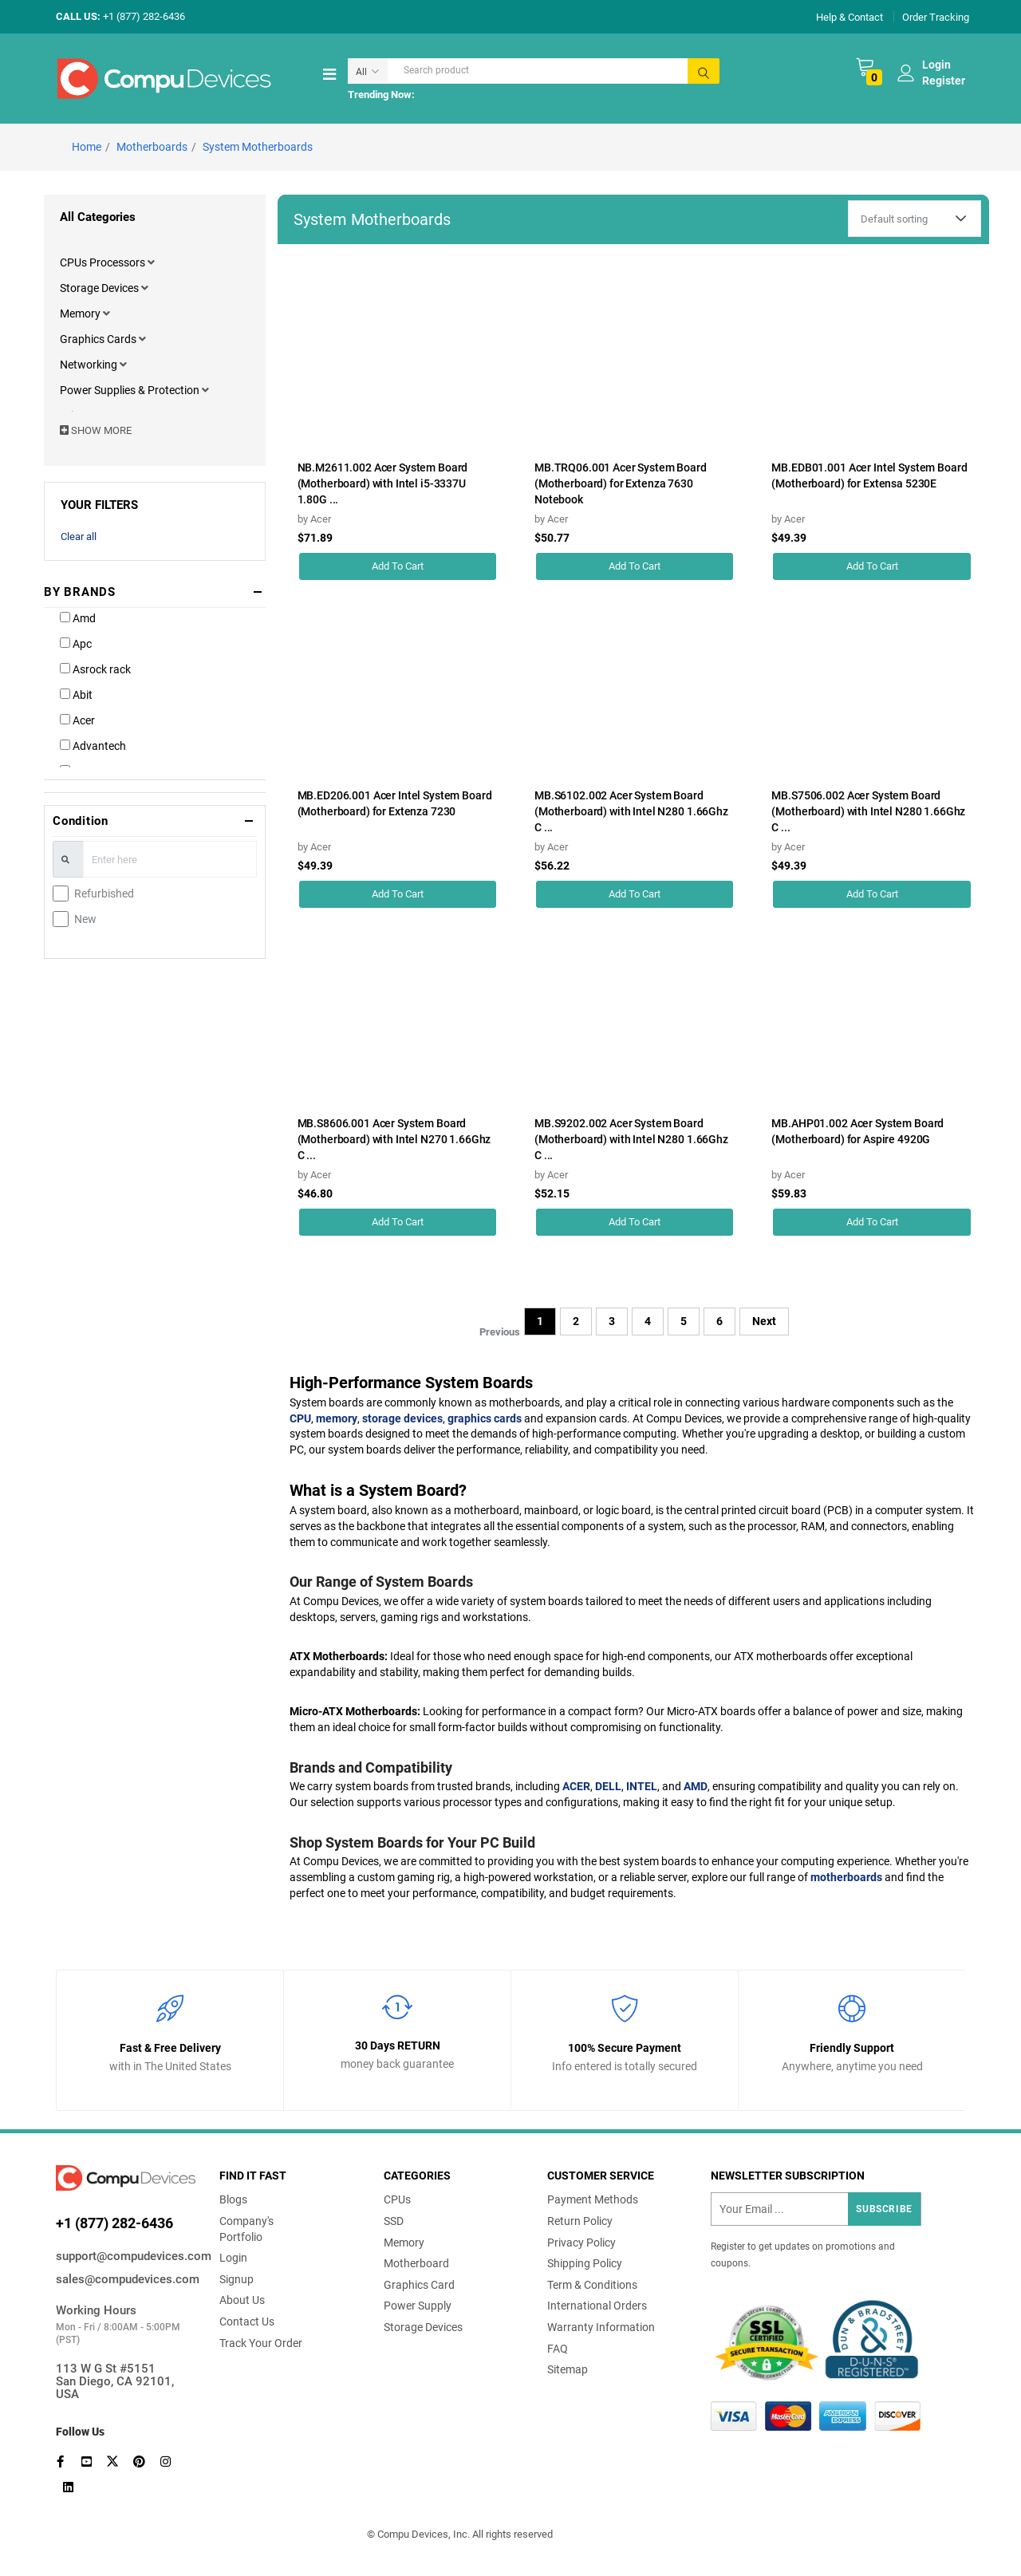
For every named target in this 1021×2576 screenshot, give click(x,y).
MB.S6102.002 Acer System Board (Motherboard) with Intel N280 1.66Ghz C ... (631, 811)
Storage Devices (100, 288)
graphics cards (484, 1418)
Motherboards (151, 146)
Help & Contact (849, 16)
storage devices (402, 1418)
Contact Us (246, 2321)
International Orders (597, 2305)
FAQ (557, 2348)
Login (233, 2257)
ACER (576, 1786)
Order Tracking (935, 16)
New (85, 919)
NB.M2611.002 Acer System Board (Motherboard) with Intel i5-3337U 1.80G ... (383, 483)
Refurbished (104, 893)
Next (764, 1321)
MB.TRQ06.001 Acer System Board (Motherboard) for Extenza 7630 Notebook (620, 483)
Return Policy (580, 2221)
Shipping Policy (584, 2263)
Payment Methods (592, 2199)
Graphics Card (419, 2284)
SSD (394, 2221)
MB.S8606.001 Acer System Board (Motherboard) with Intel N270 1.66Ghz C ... (394, 1139)
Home (86, 146)
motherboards (846, 1877)
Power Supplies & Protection (131, 390)
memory (336, 1418)
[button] (151, 262)
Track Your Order (260, 2343)
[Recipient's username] (816, 2209)
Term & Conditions (592, 2284)
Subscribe (884, 2209)
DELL (608, 1786)
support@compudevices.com (125, 2256)
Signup (236, 2279)
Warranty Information (601, 2327)
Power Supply (417, 2305)
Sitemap (567, 2369)
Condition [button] (80, 821)
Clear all (79, 536)
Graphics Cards (99, 339)
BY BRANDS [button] (80, 592)
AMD (696, 1786)
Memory (81, 313)
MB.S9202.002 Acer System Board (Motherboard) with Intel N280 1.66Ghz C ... (631, 1139)
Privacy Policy (581, 2242)
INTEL (641, 1786)
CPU (300, 1418)
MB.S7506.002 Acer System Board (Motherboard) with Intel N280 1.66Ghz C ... (868, 811)
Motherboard (416, 2263)
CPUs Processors (104, 262)
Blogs (233, 2199)
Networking (90, 364)
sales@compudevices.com (125, 2279)
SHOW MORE (96, 430)
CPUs (397, 2199)
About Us (242, 2300)
